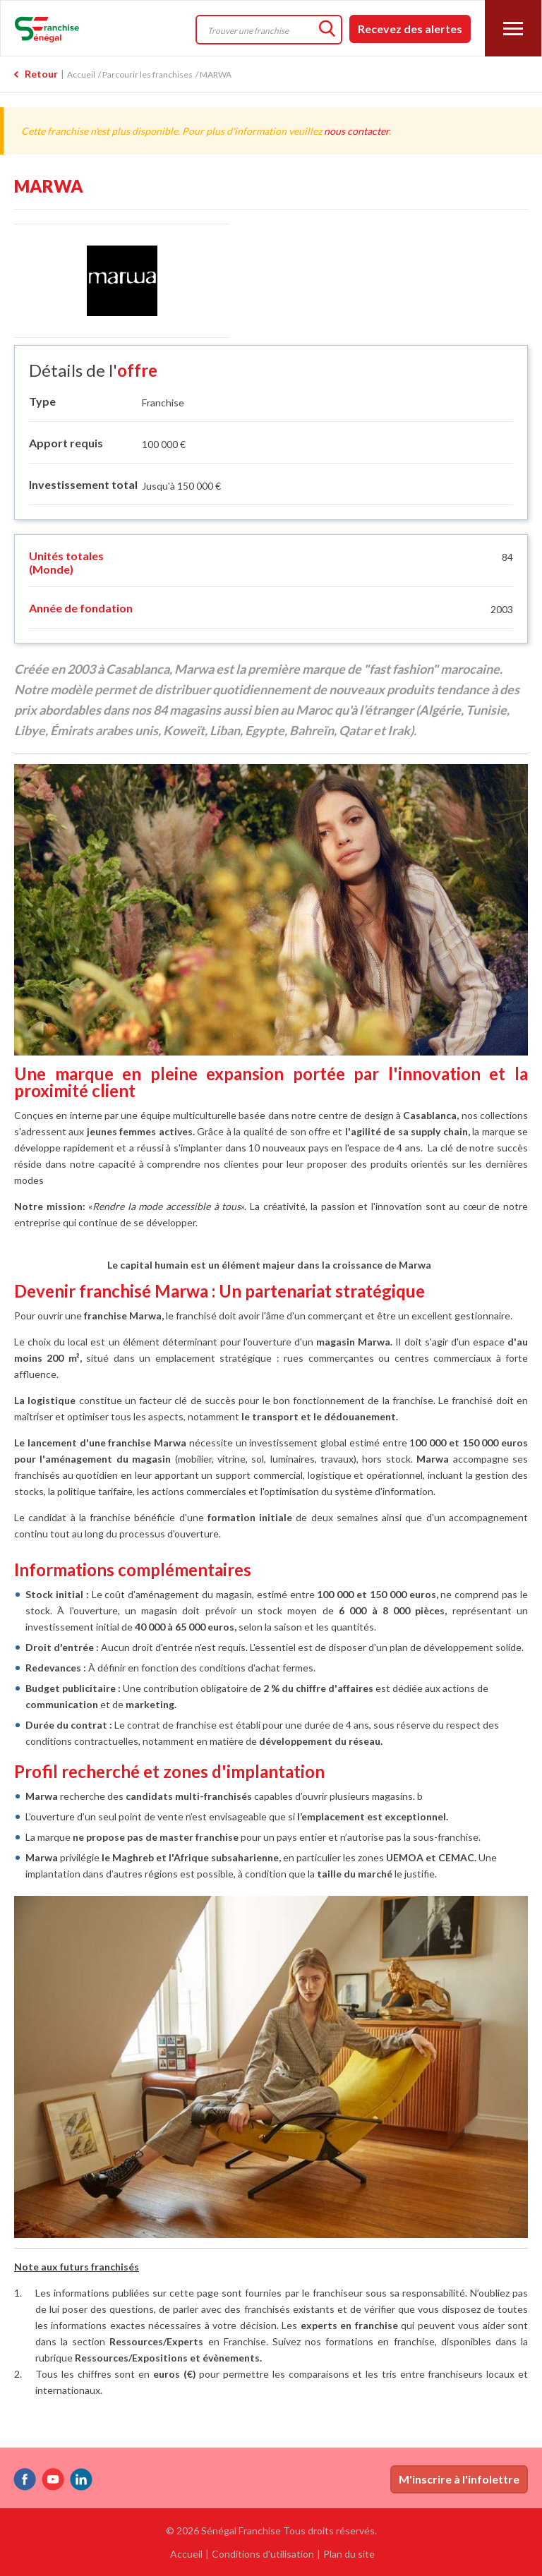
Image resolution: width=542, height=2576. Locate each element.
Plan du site (349, 2554)
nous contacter (356, 131)
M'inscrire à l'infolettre (459, 2479)
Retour (41, 74)
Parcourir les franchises (147, 74)
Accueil (81, 74)
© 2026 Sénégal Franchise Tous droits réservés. (271, 2530)
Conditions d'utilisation (263, 2554)
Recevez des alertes (410, 28)
